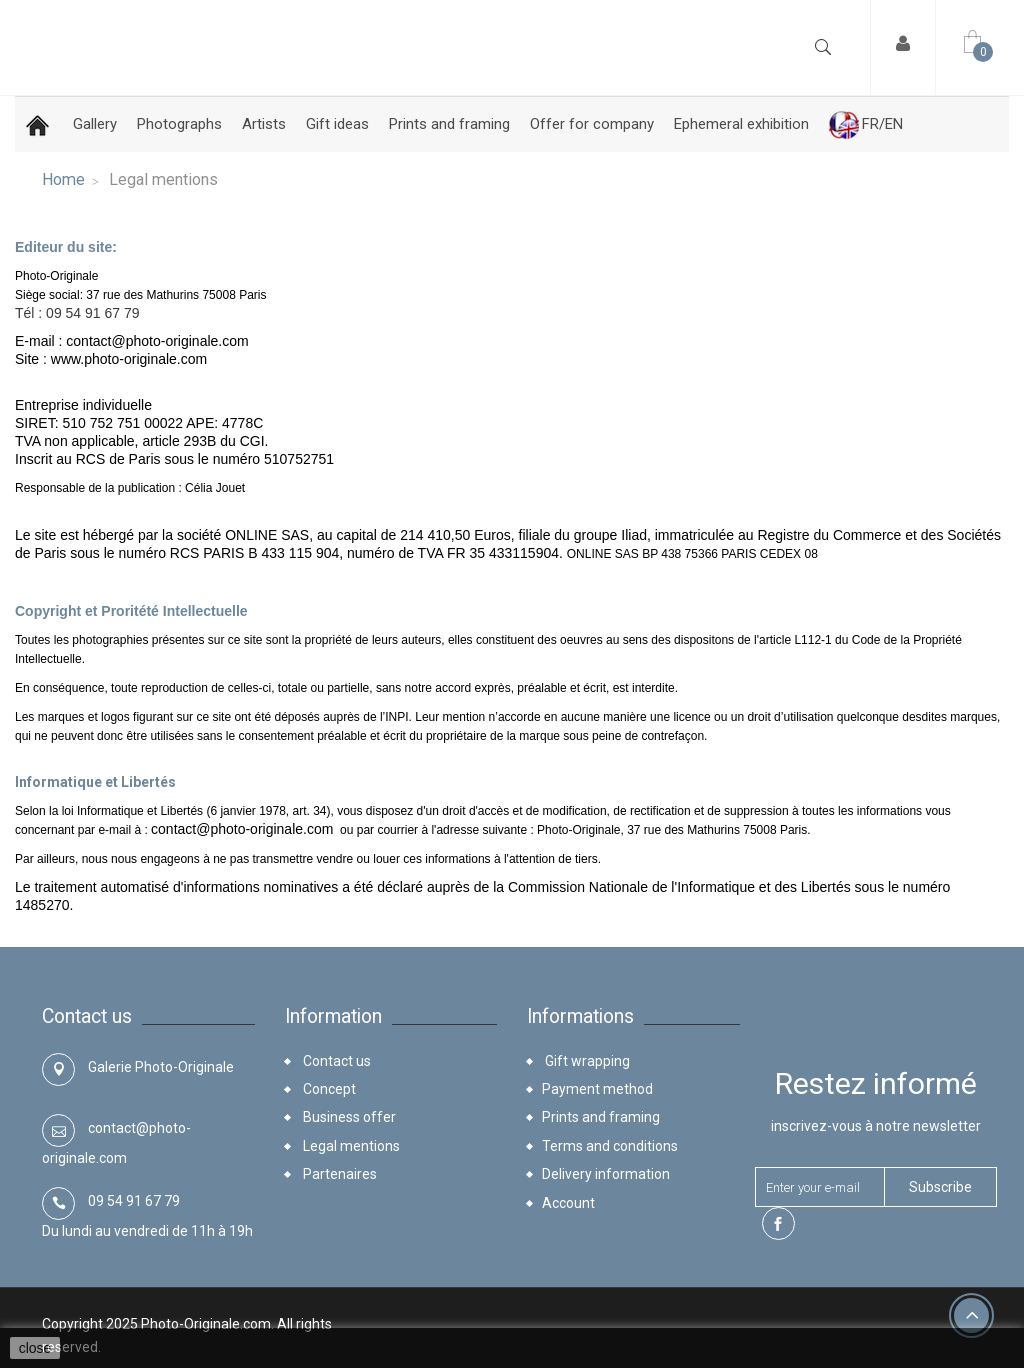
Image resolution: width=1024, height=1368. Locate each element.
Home (63, 180)
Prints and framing (601, 1117)
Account (568, 1203)
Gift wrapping (586, 1061)
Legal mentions (350, 1146)
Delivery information (606, 1174)
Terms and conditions (610, 1146)
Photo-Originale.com (206, 1324)
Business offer (348, 1117)
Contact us (335, 1061)
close (35, 1348)
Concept (328, 1089)
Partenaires (338, 1174)
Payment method (597, 1089)
